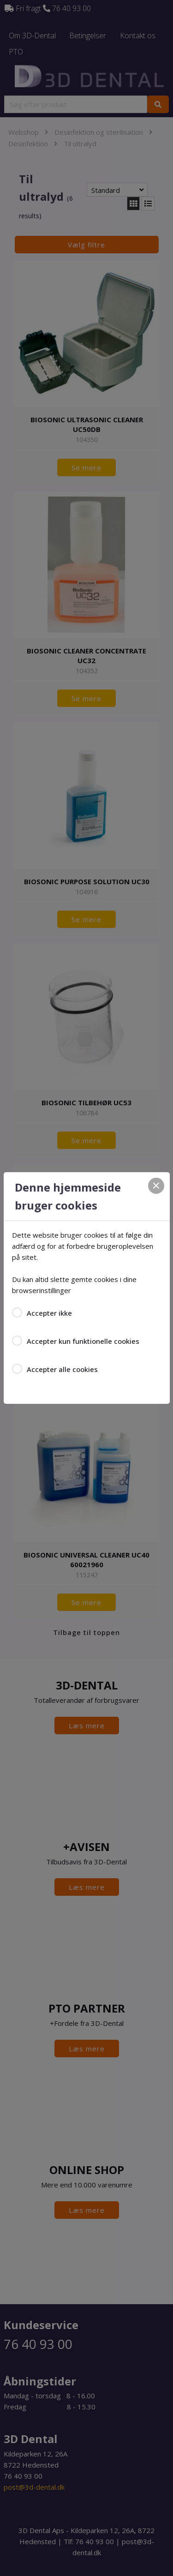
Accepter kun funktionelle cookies (83, 1341)
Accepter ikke (49, 1313)
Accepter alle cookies (62, 1369)
